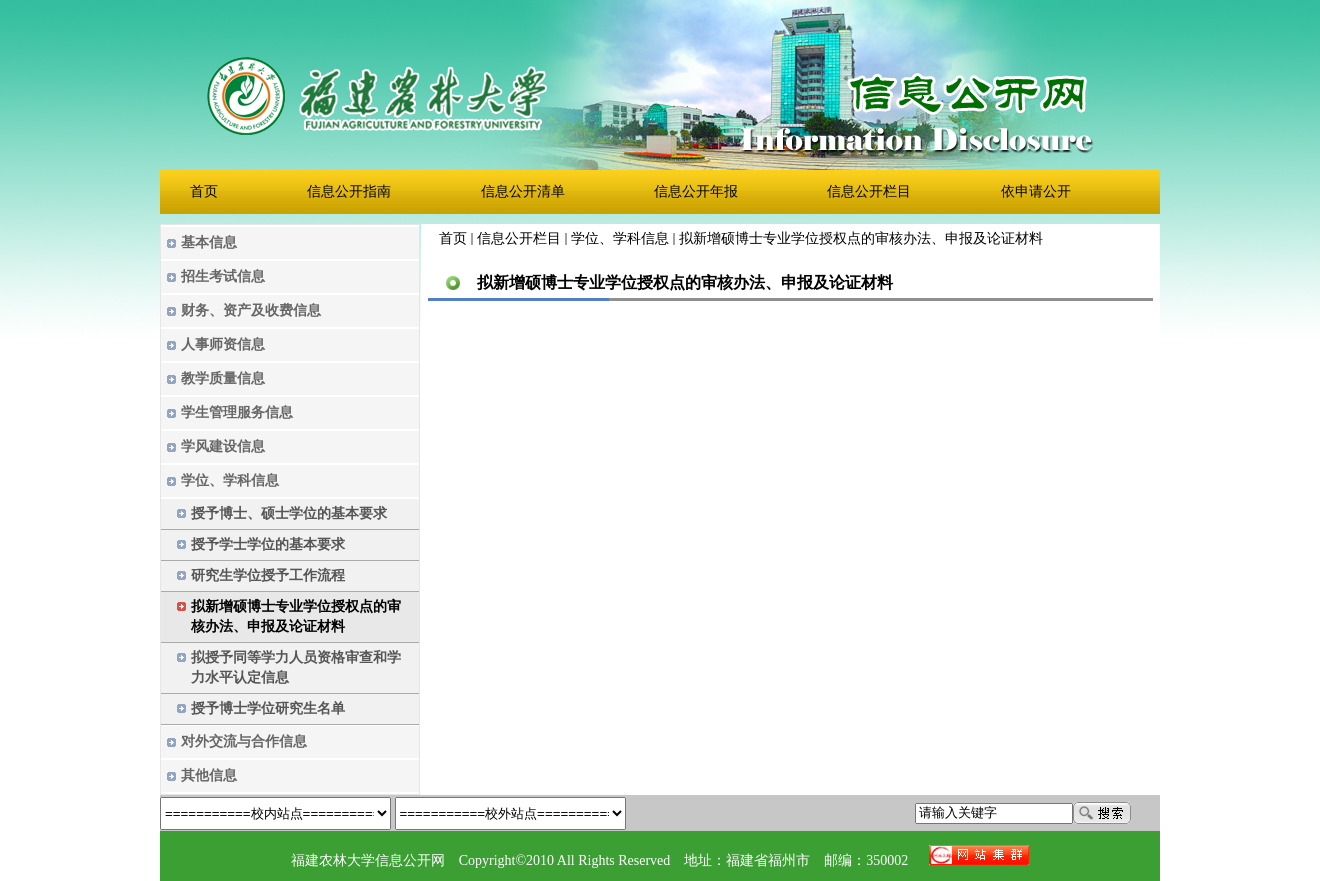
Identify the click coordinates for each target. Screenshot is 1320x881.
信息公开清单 (523, 192)
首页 (204, 192)
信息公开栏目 (869, 192)
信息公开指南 (349, 192)
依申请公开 (1036, 192)
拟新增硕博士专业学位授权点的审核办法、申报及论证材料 (861, 238)
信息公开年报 (696, 192)
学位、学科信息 (620, 238)
